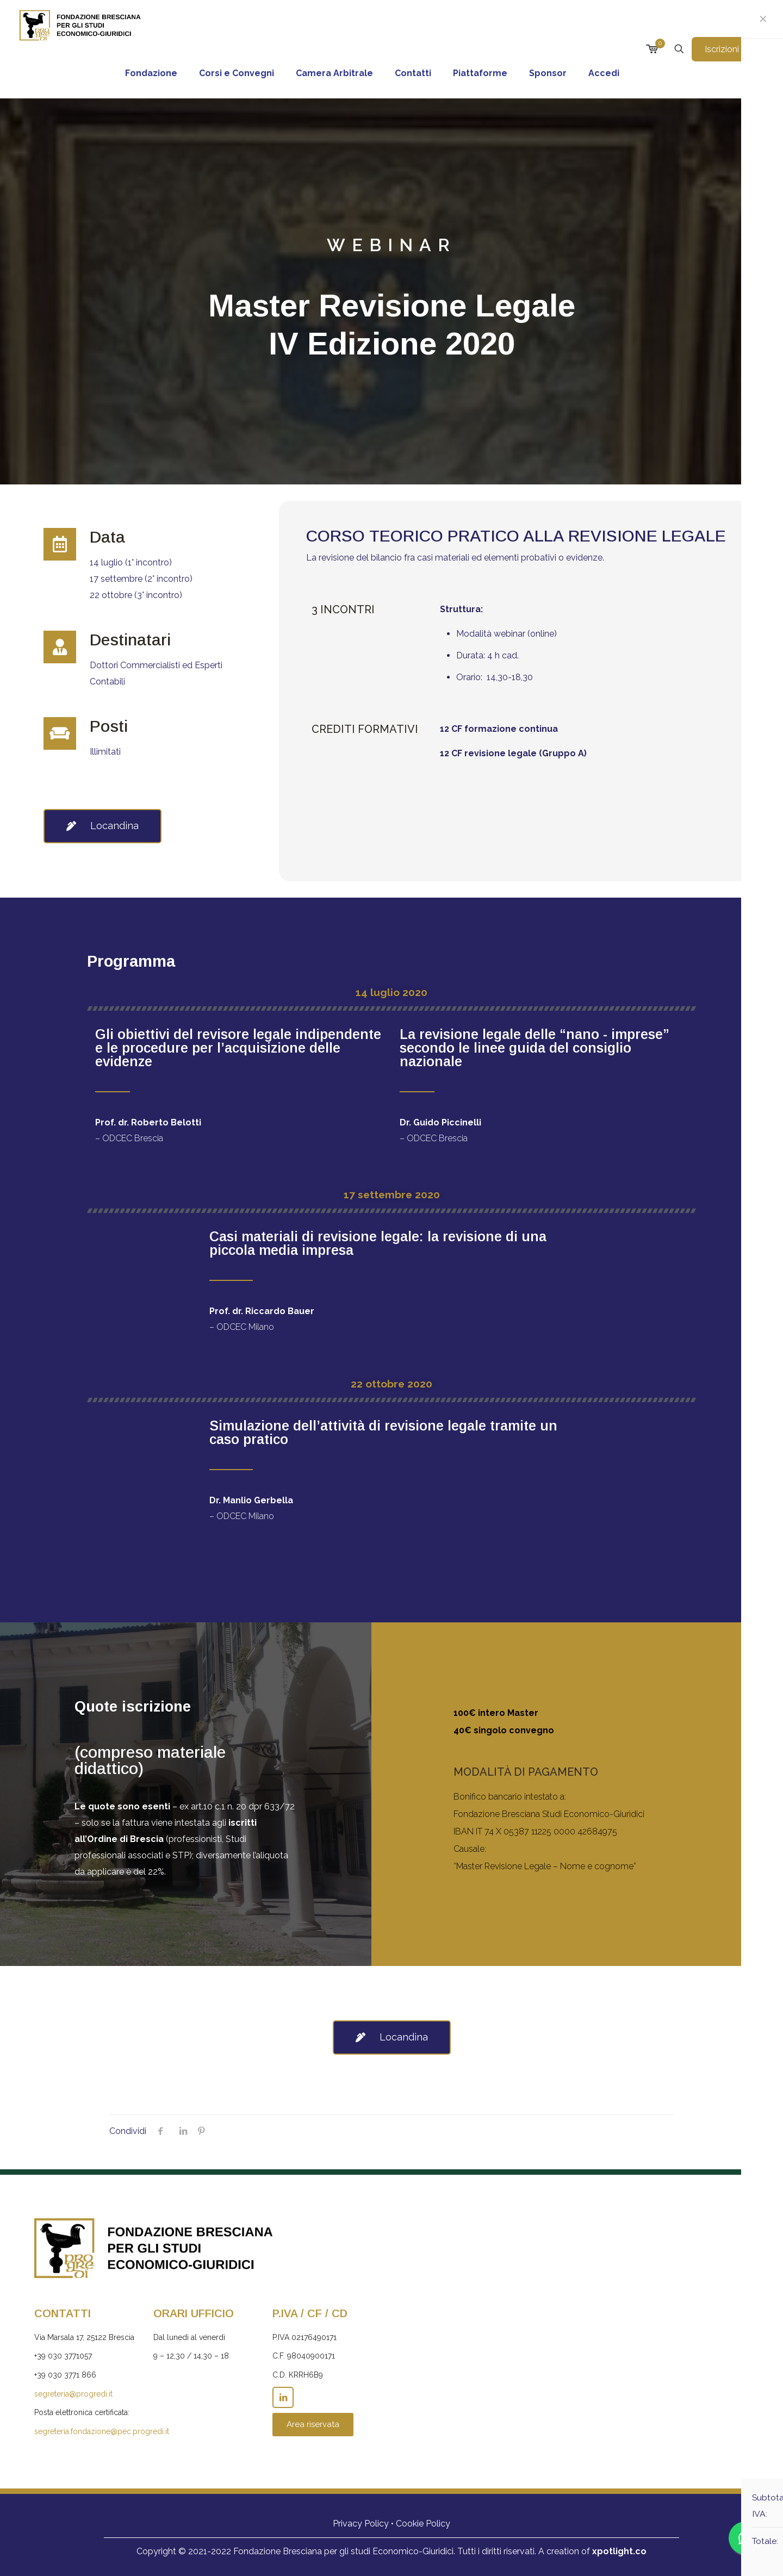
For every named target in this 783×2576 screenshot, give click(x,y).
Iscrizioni (728, 49)
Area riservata (313, 2424)
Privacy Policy (361, 2523)
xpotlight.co (619, 2551)
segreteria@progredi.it (73, 2394)
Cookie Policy (423, 2523)
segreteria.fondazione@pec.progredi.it (101, 2431)
